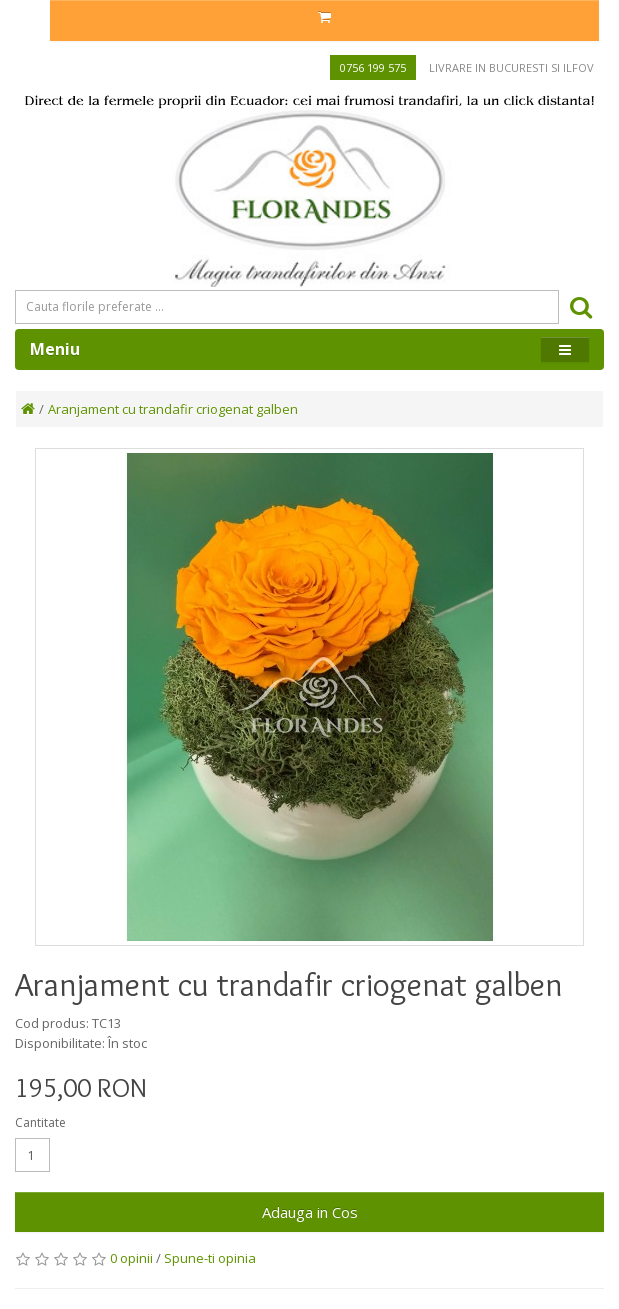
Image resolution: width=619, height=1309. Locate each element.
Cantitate (40, 1122)
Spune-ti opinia (210, 1258)
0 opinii (131, 1258)
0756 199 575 (373, 67)
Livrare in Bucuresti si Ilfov (511, 67)
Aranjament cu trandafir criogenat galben (173, 409)
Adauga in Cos (310, 1212)
